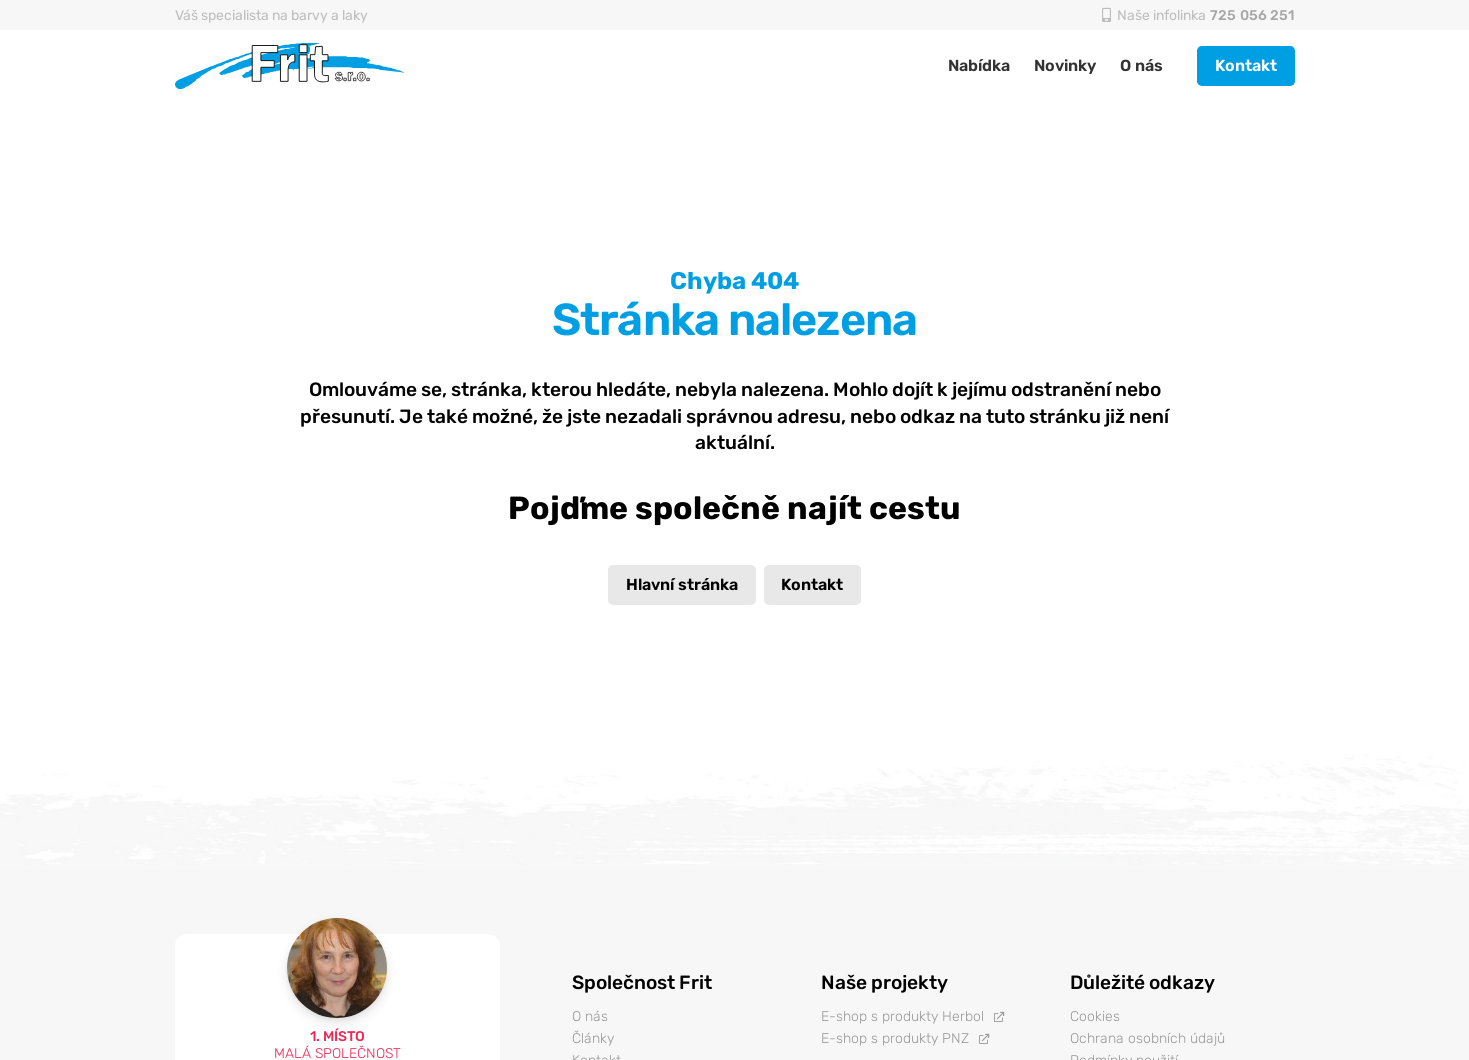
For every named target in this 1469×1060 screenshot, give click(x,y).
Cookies (1095, 1016)
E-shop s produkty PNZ (895, 1038)
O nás (590, 1016)
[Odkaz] (290, 66)
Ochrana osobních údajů (1147, 1038)
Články (593, 1038)
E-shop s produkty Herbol (902, 1016)
